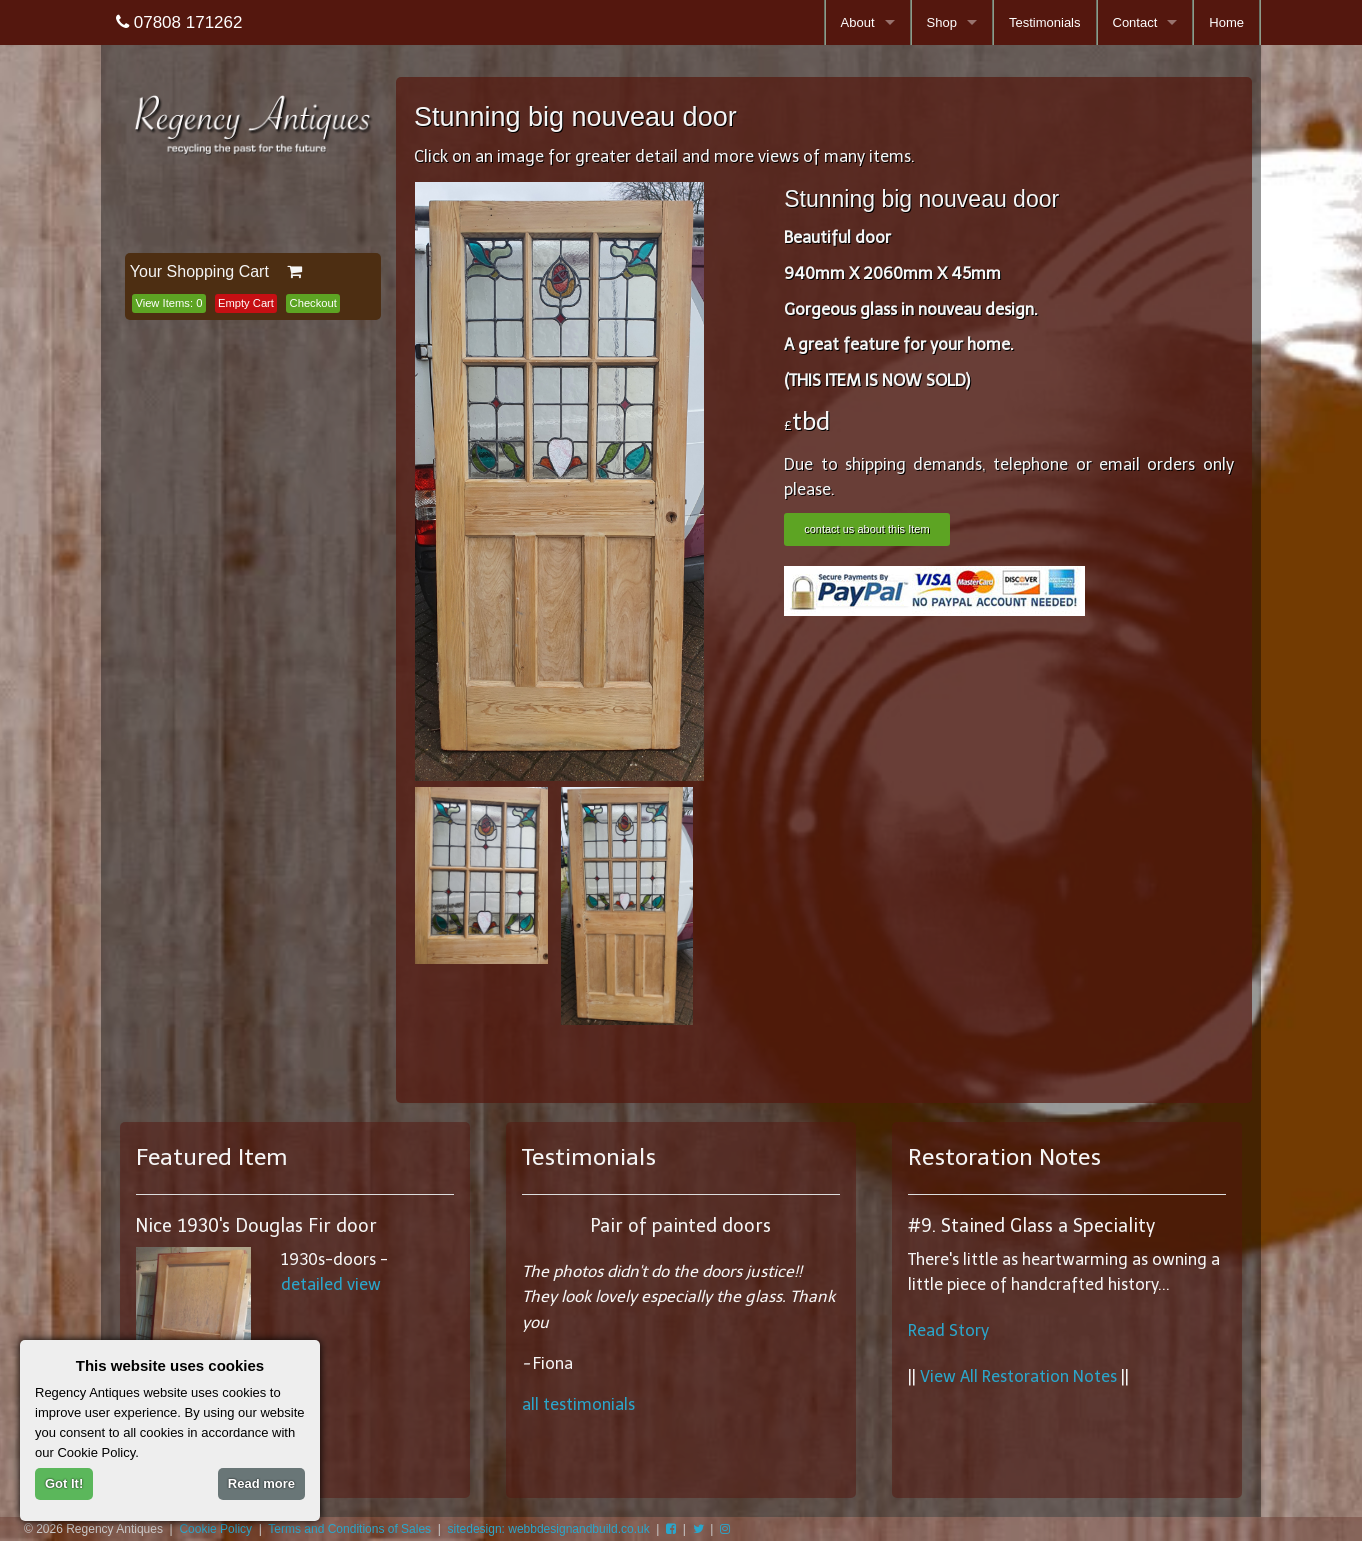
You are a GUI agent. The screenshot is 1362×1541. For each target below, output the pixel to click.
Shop (942, 22)
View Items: (168, 303)
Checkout (313, 303)
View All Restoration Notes (1018, 1376)
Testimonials (1045, 22)
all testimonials (578, 1404)
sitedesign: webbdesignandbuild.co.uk (549, 1529)
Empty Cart (246, 303)
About (858, 22)
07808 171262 (179, 22)
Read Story (948, 1330)
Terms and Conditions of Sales (349, 1529)
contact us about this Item (866, 529)
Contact (1135, 22)
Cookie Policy (215, 1529)
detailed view (331, 1284)
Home (1226, 22)
